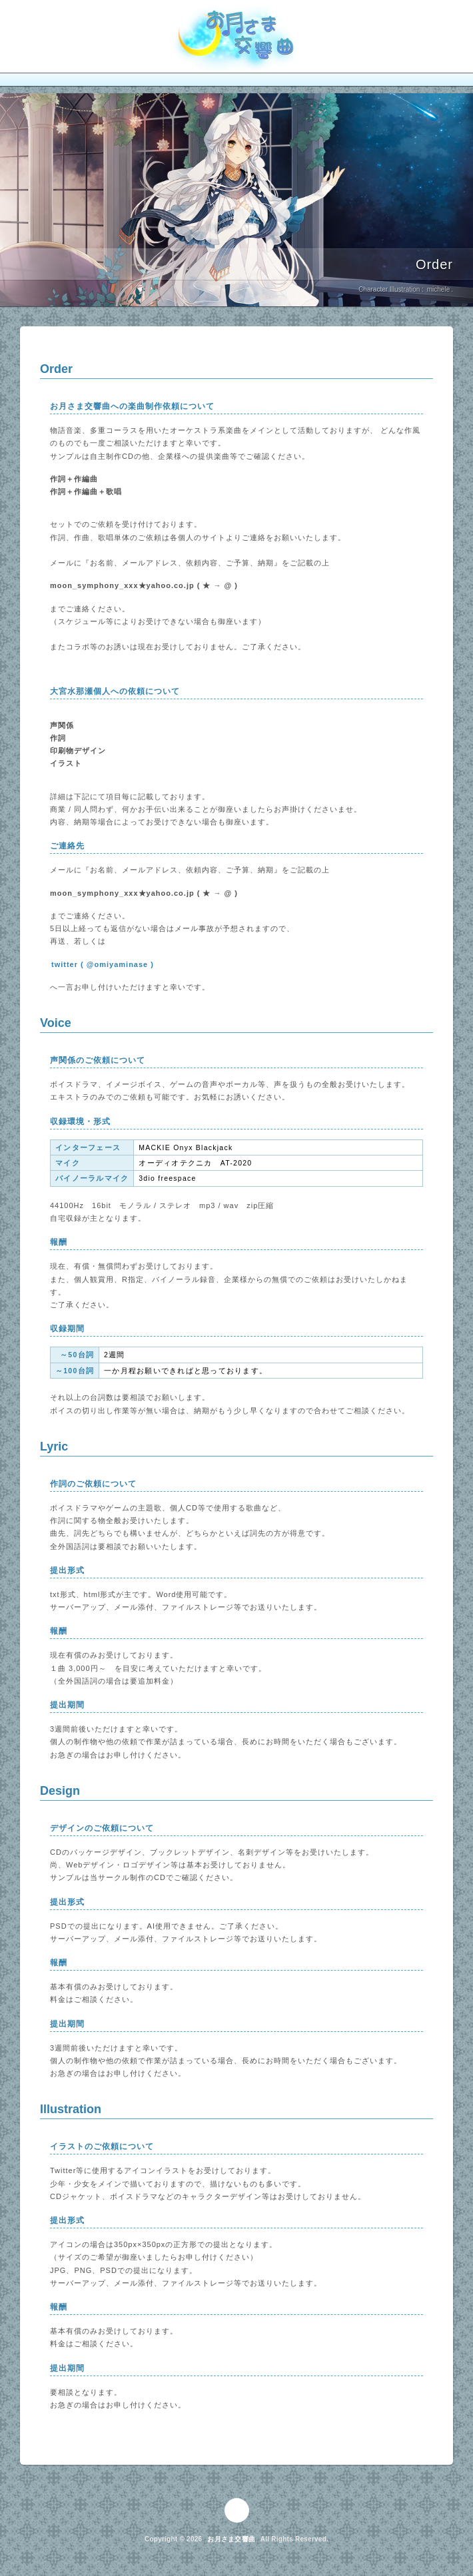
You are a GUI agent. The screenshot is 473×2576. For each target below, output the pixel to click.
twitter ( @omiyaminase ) (102, 964)
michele (438, 289)
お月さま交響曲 (231, 2539)
